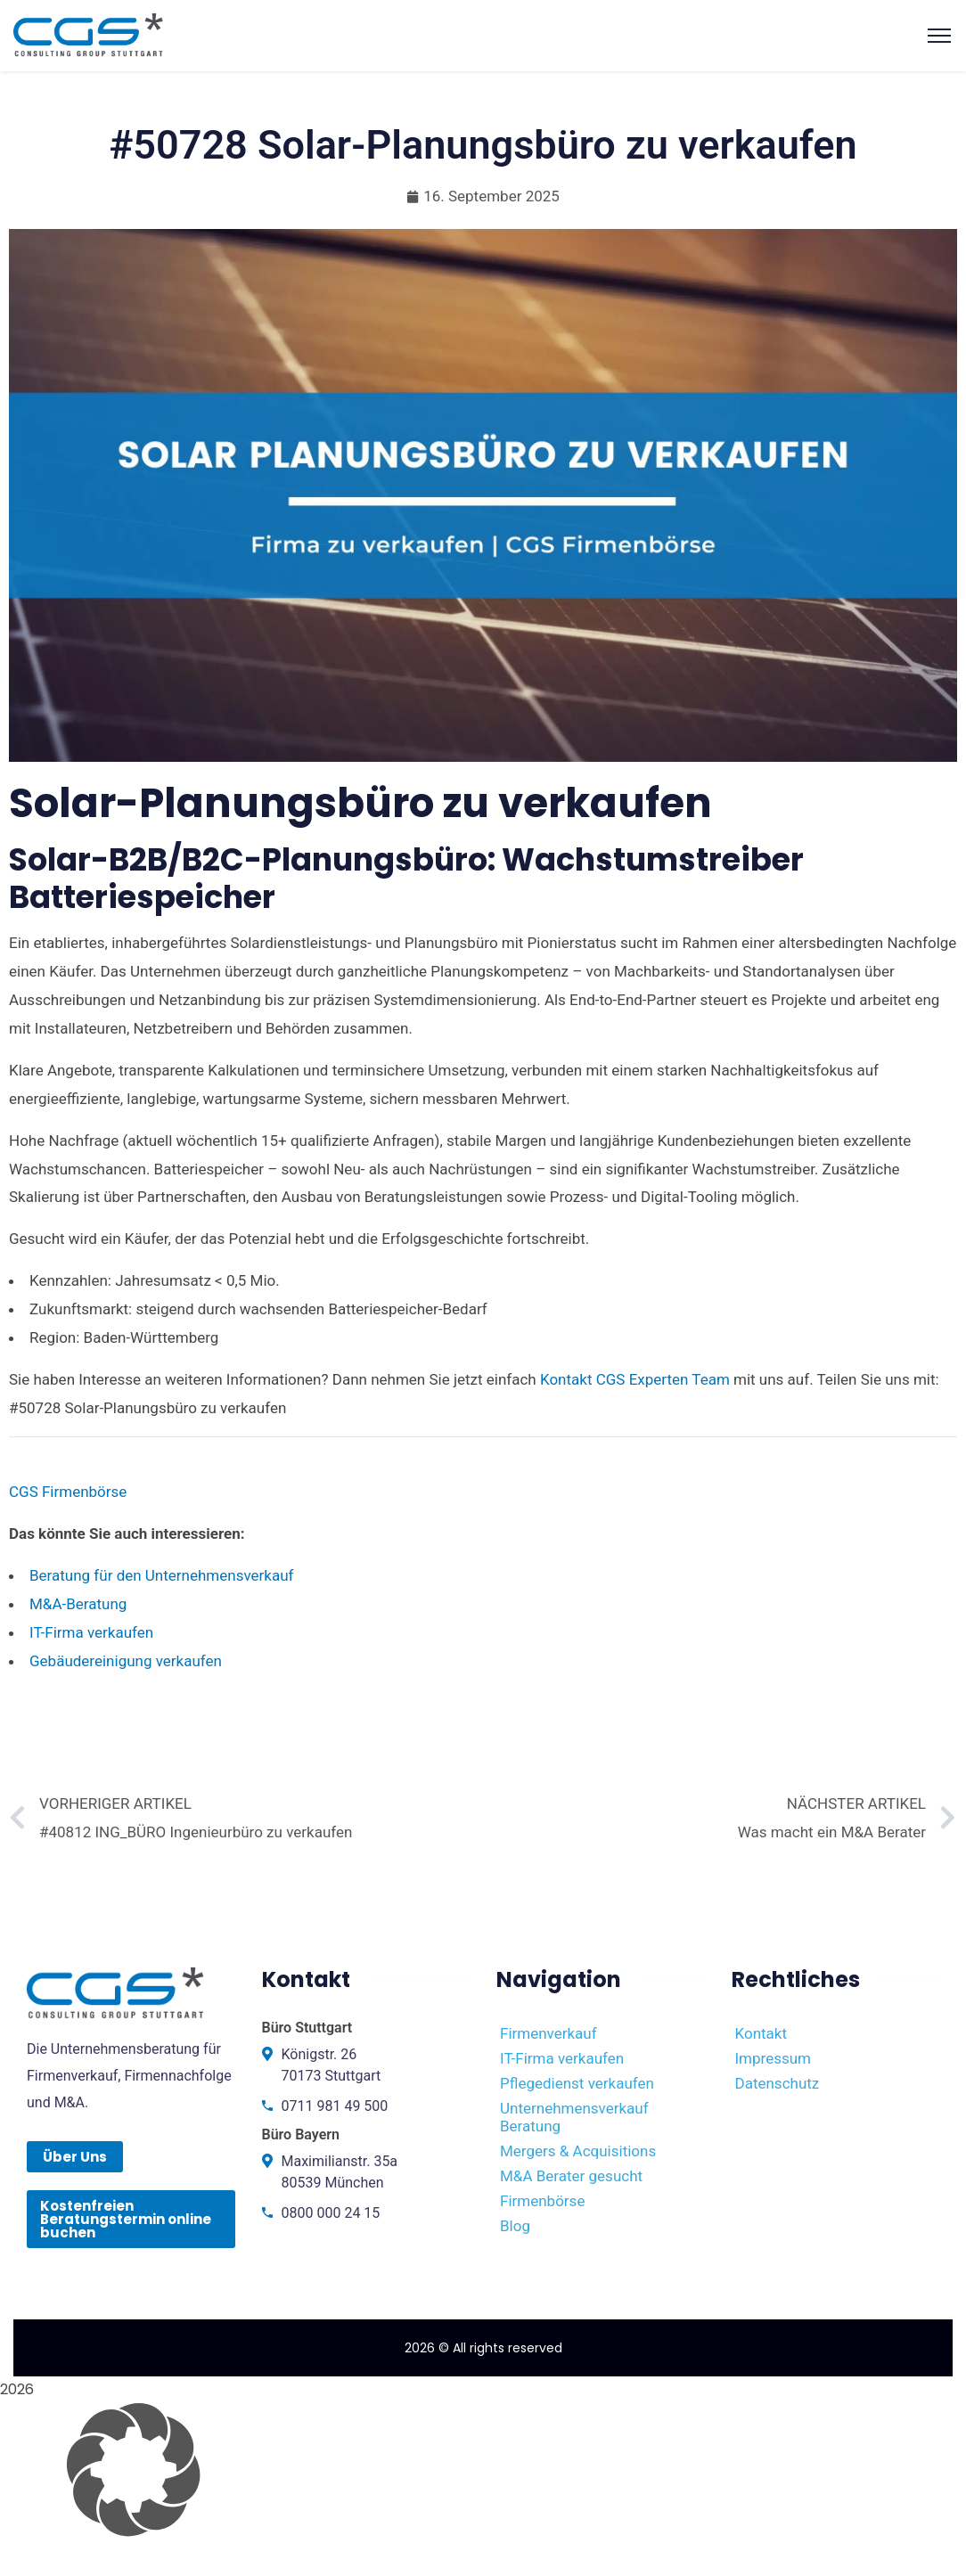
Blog (515, 2226)
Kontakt (761, 2033)
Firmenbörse (542, 2201)
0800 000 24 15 (331, 2212)
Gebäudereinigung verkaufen (125, 1661)
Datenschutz (777, 2083)
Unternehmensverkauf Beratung (574, 2117)
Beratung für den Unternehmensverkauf (161, 1575)
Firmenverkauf (548, 2033)
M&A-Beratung (78, 1604)
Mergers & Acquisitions (578, 2151)
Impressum (773, 2058)
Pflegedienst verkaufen (577, 2083)
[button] (483, 2470)
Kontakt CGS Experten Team (635, 1379)
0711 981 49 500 (335, 2106)
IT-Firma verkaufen (91, 1632)
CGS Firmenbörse (68, 1492)
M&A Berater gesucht (571, 2176)
